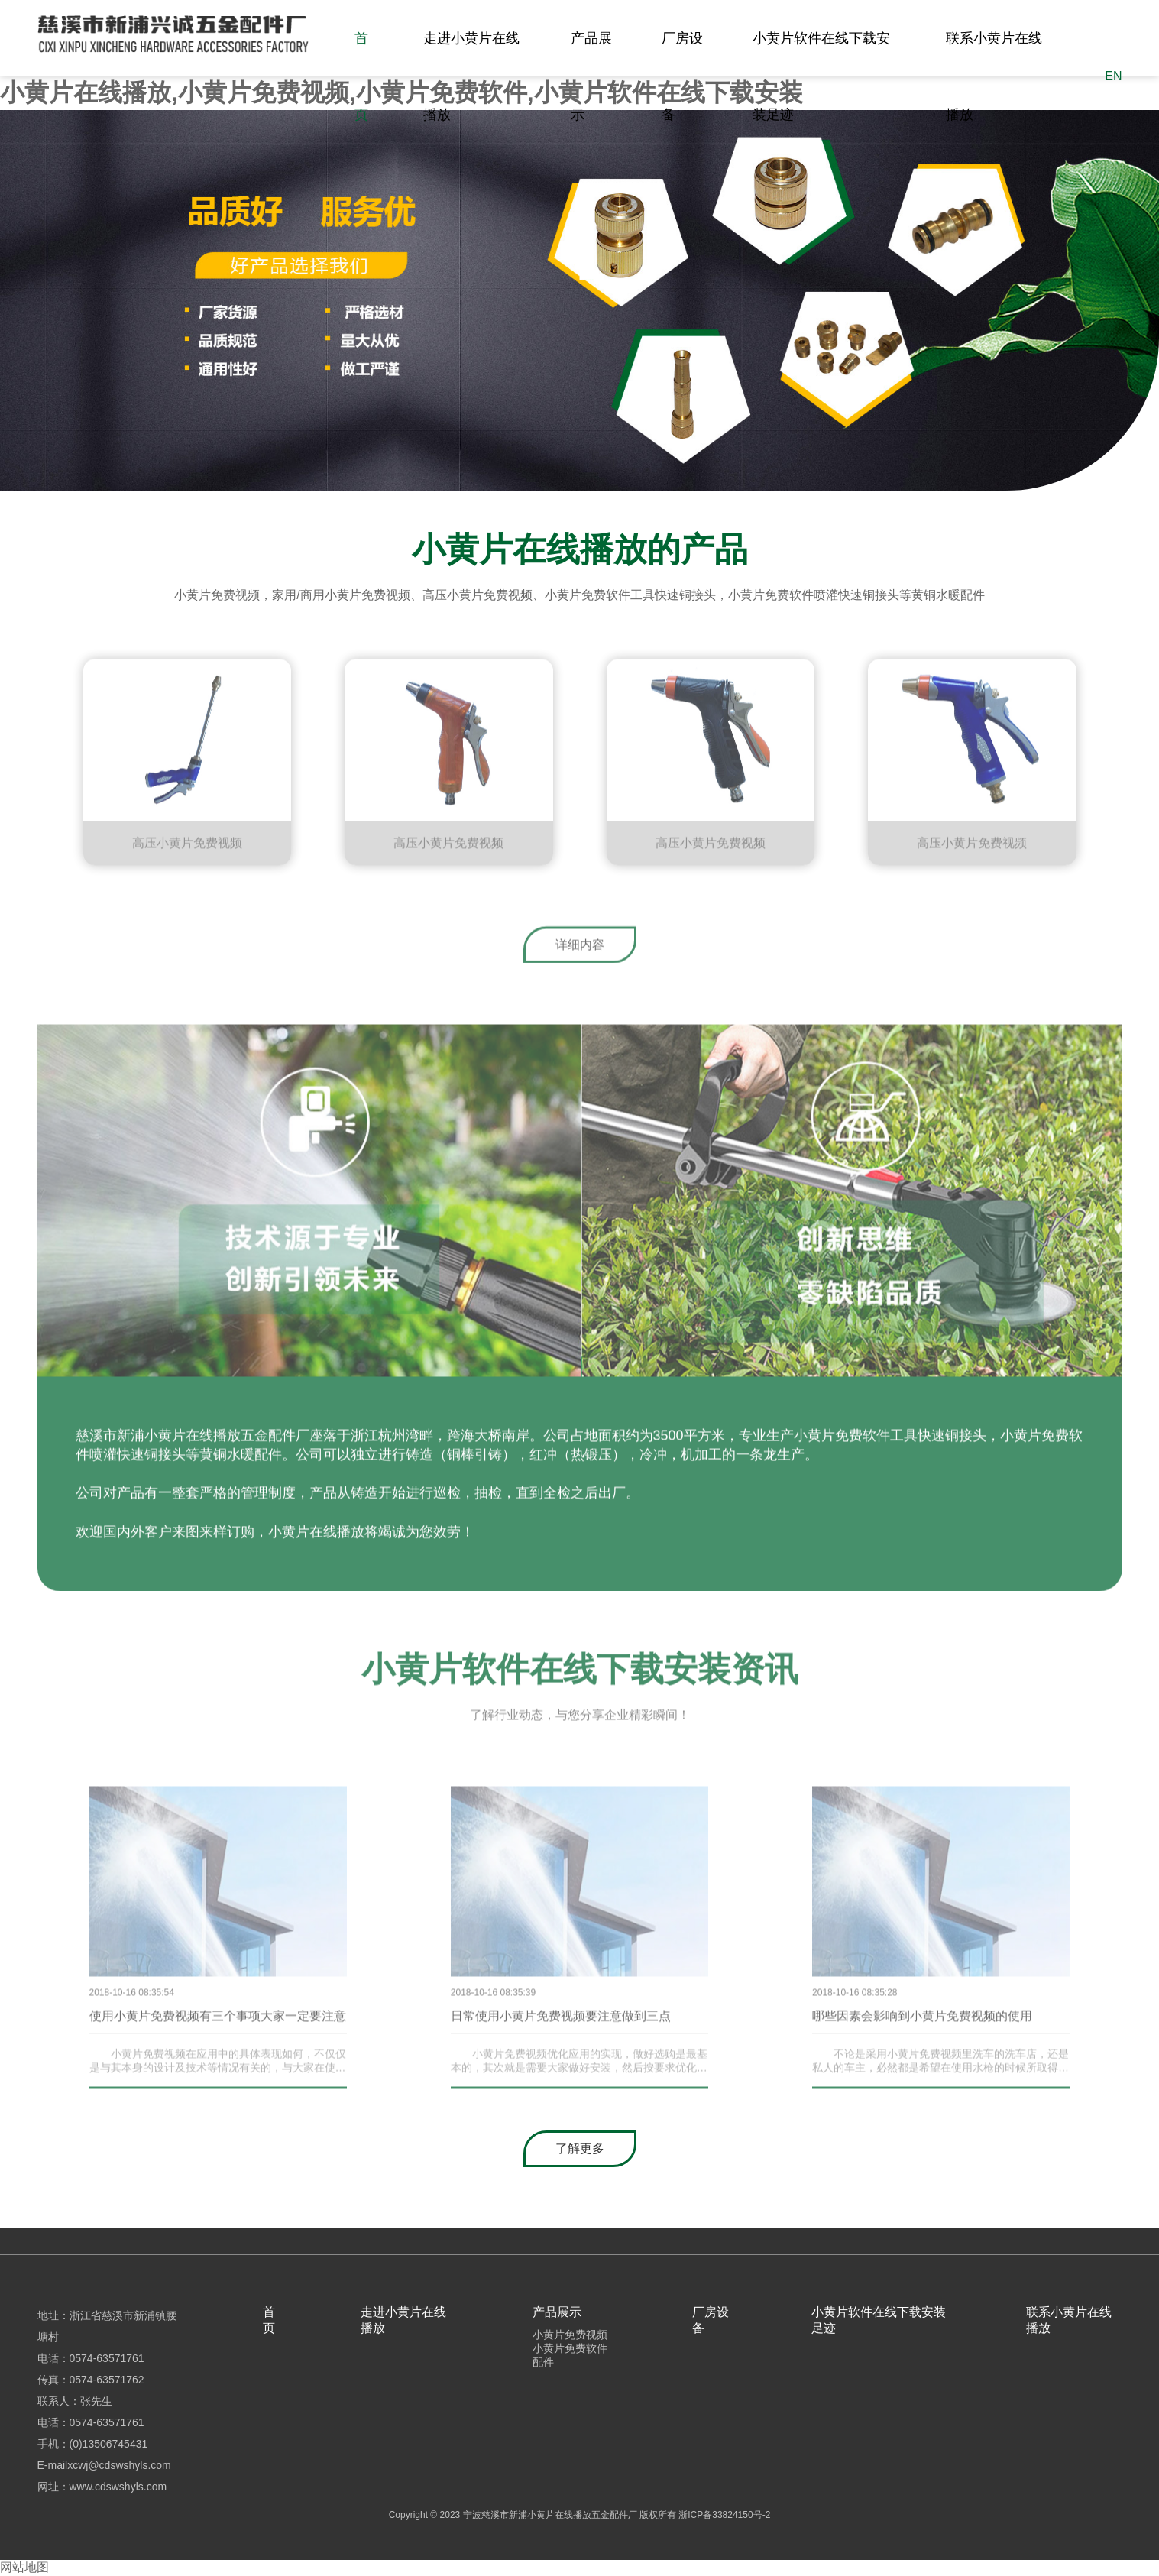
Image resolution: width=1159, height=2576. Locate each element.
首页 (361, 76)
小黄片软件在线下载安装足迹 (821, 76)
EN (1113, 76)
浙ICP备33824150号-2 (724, 2515)
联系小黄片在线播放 (994, 76)
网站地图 (24, 2567)
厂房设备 (682, 76)
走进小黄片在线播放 (471, 76)
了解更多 (579, 2148)
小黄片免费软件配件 (570, 2355)
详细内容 (579, 949)
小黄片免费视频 (570, 2334)
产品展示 (591, 76)
